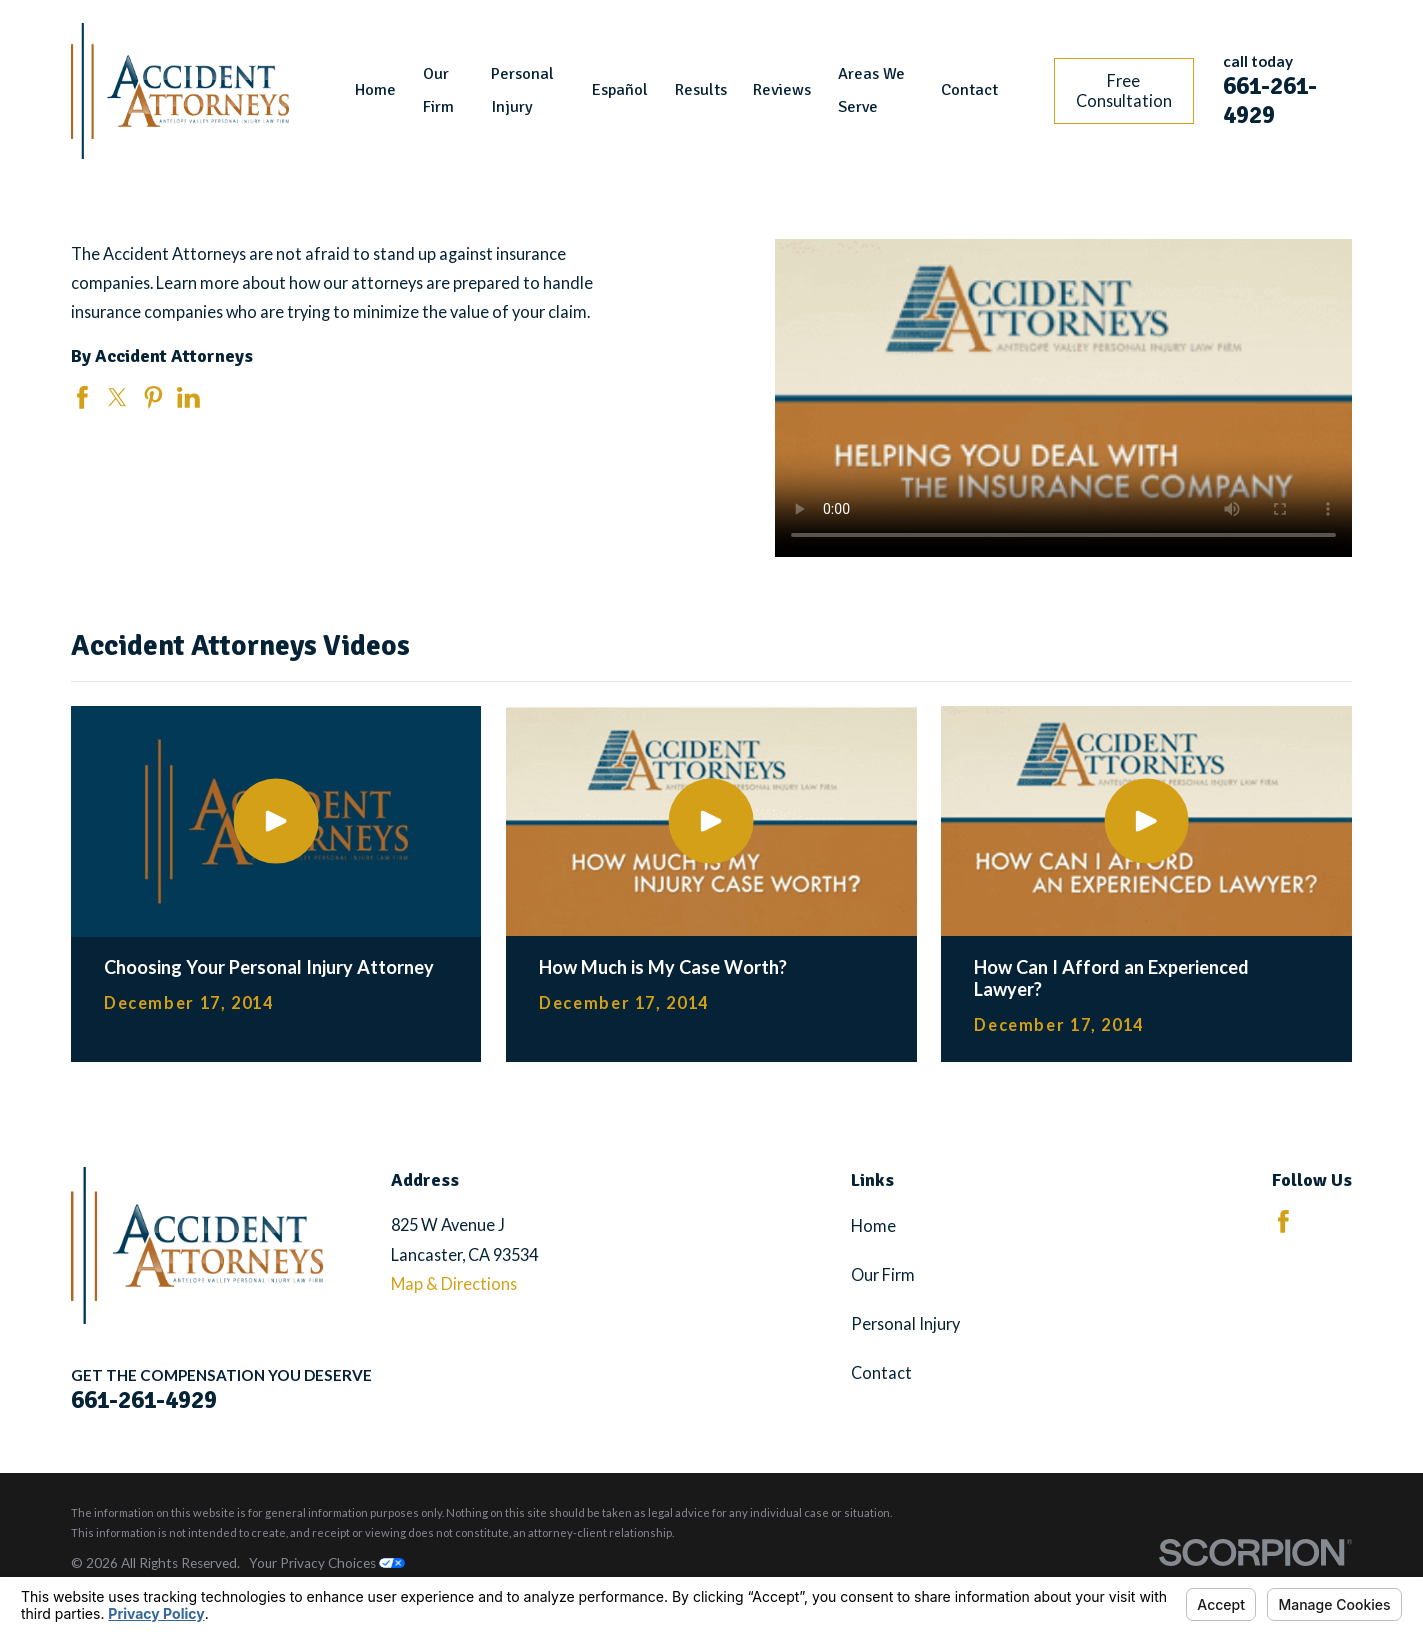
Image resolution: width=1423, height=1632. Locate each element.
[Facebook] (1283, 1221)
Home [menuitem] (375, 90)
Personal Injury (905, 1323)
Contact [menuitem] (969, 90)
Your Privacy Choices (327, 1563)
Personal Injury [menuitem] (522, 90)
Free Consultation (1124, 90)
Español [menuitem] (620, 90)
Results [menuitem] (701, 90)
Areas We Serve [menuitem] (871, 90)
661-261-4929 (1270, 100)
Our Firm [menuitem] (438, 90)
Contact (881, 1372)
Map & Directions (454, 1283)
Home (873, 1225)
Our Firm (883, 1274)
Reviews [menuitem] (782, 90)
